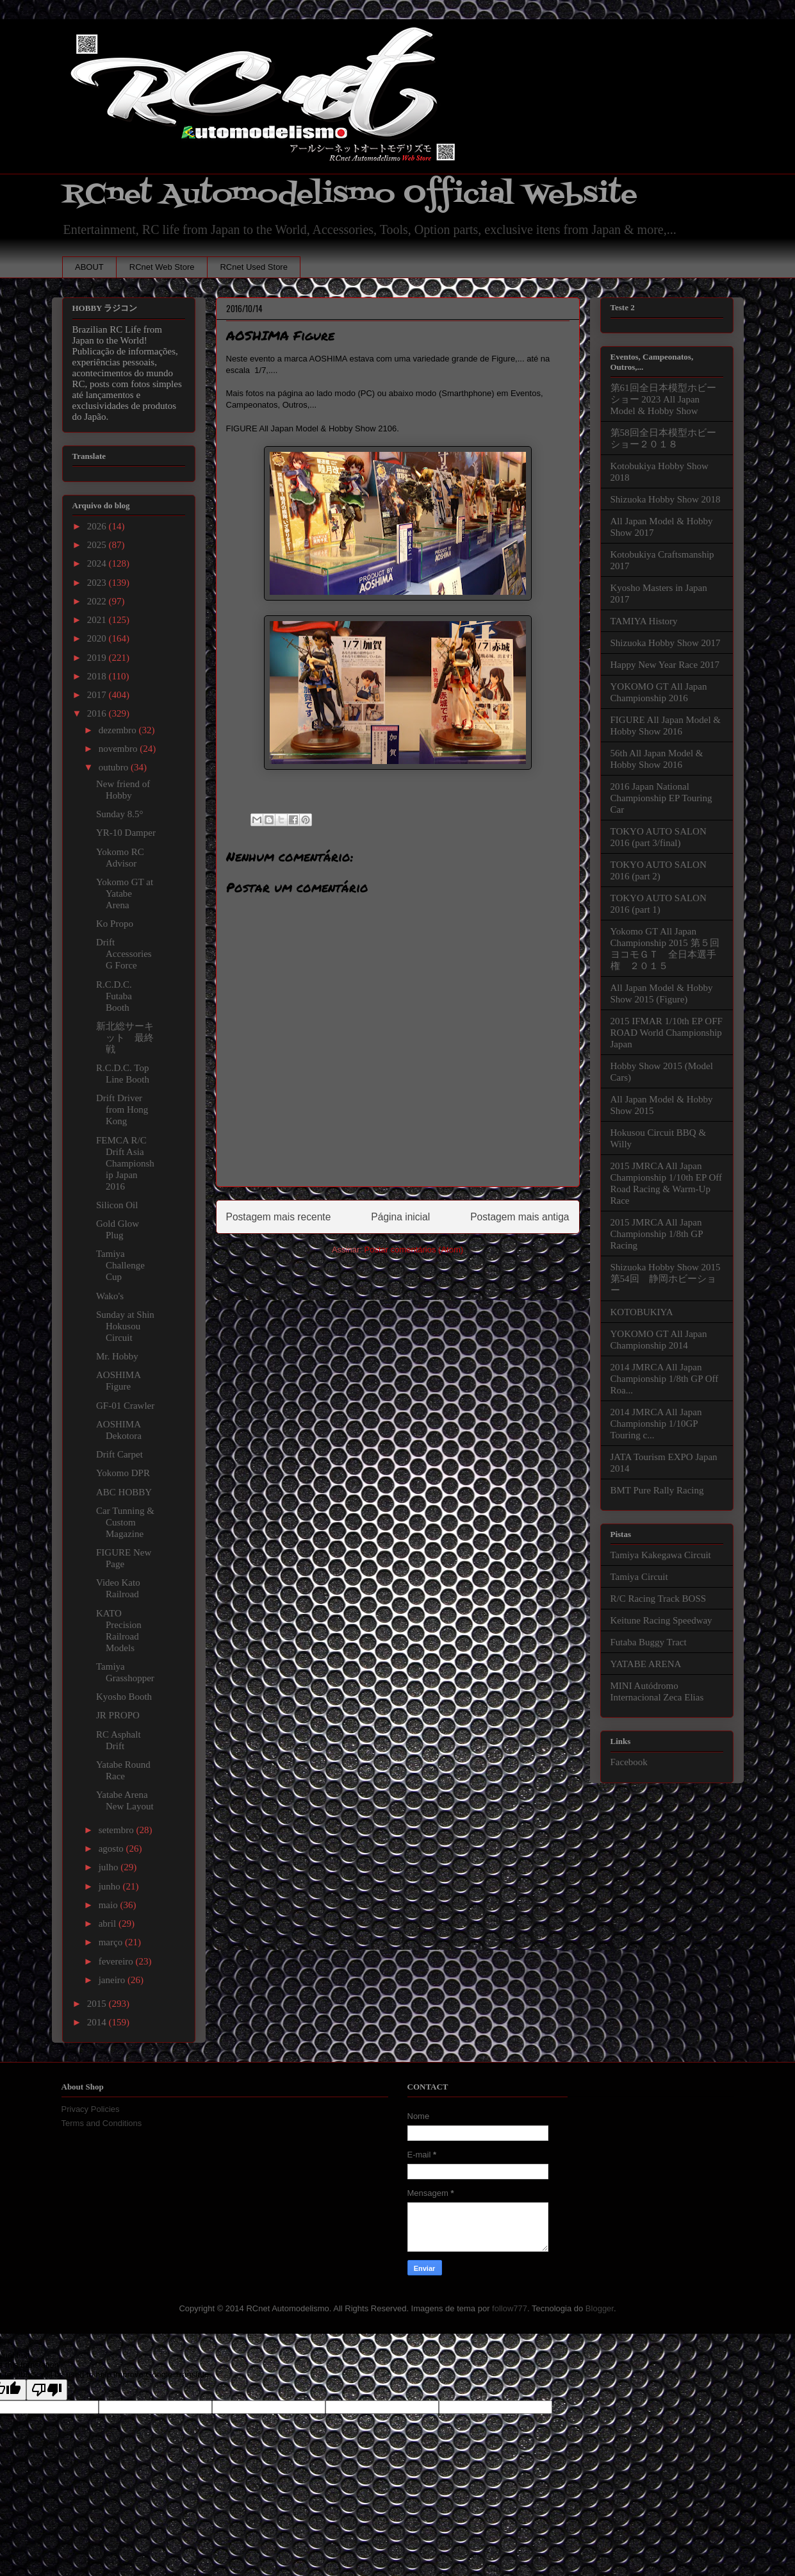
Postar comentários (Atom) (413, 1249)
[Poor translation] (46, 2389)
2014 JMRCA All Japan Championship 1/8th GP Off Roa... (665, 1378)
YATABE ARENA (646, 1664)
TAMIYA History (644, 621)
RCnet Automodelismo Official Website (349, 194)
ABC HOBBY (124, 1492)
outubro (115, 767)
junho (111, 1886)
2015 (98, 2003)
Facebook (629, 1762)
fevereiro (117, 1961)
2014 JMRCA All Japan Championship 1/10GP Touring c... (656, 1423)
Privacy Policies (90, 2109)
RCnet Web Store (162, 267)
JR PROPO (118, 1715)
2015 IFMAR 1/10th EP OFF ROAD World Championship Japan (667, 1032)
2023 (98, 583)
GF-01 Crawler (125, 1405)
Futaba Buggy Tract (649, 1642)
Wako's (110, 1296)
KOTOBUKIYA (642, 1312)
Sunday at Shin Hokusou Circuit (125, 1326)
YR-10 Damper (126, 832)
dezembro (119, 730)
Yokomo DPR (123, 1473)
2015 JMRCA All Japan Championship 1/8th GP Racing (657, 1234)
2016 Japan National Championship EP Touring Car (661, 798)
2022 (98, 601)
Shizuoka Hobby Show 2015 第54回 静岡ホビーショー (666, 1278)
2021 (98, 620)
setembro (117, 1830)
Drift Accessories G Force (124, 953)
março (112, 1942)
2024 (98, 563)
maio (109, 1905)
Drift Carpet (119, 1454)
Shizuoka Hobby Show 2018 (666, 499)
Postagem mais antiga (519, 1216)
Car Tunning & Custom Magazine (125, 1522)
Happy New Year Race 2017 (665, 665)
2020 (98, 638)
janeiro (113, 1980)
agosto (112, 1848)
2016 (98, 713)
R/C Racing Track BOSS (659, 1598)
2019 (98, 657)
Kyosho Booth (124, 1696)
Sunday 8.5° (119, 814)
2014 (98, 2022)
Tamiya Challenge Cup (120, 1265)
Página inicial (400, 1216)
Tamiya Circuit (639, 1577)
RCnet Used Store (254, 267)
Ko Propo (114, 923)
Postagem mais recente (278, 1216)
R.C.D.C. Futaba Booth (114, 996)
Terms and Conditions (101, 2123)
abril (109, 1923)
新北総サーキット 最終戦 (125, 1037)
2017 (98, 695)
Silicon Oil (117, 1205)
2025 (98, 545)
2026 (98, 526)
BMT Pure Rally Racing (657, 1490)
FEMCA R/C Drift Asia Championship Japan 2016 (125, 1163)
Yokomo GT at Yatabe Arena (124, 893)
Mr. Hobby (117, 1356)
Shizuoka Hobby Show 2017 (666, 643)
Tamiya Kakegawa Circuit (661, 1555)
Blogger (600, 2308)
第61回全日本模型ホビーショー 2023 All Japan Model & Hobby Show (663, 399)
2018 (98, 676)
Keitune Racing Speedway (661, 1620)
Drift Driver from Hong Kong (122, 1109)
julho (110, 1867)
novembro (119, 749)
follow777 (509, 2308)
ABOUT (89, 267)
